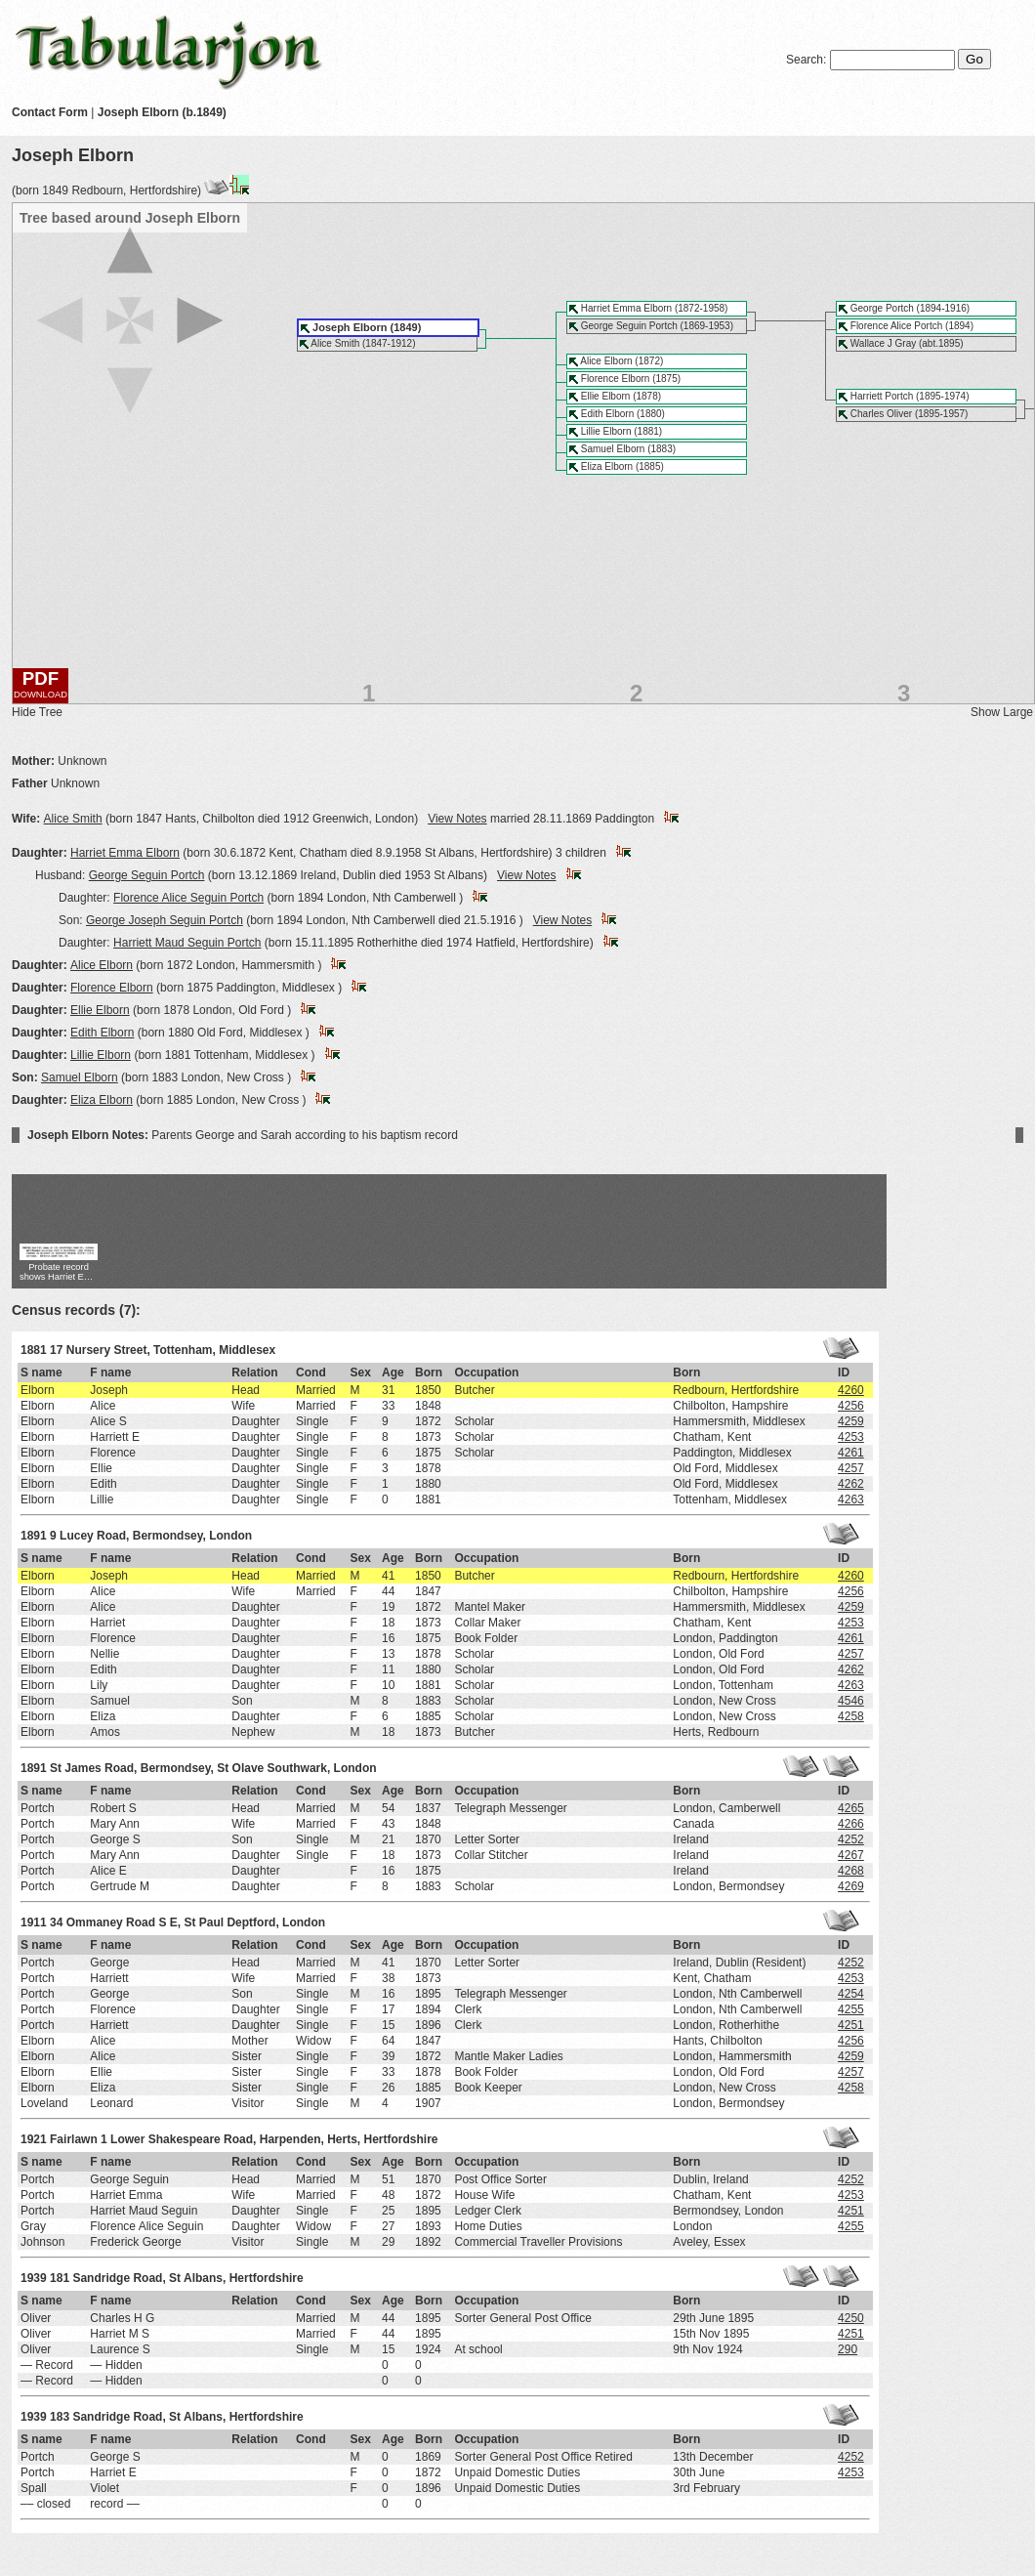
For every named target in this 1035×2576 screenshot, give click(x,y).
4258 (851, 1716)
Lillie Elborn (100, 1055)
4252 (851, 1839)
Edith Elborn (102, 1032)
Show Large (1002, 712)
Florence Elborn (111, 987)
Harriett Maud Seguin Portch (187, 943)
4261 (851, 1452)
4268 (851, 1871)
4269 (851, 1886)
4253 (851, 1437)
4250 (851, 2318)
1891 (34, 1535)
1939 (34, 2278)
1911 (34, 1922)
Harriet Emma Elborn (125, 853)
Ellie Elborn (100, 1010)
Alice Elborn (101, 965)
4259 (851, 1421)
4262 (851, 1484)
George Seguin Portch (147, 875)
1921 (34, 2139)
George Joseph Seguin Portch (164, 920)
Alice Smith (73, 818)
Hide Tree (37, 712)
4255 (851, 2009)
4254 (851, 1994)
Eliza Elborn (101, 1100)
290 (847, 2349)
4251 (851, 2025)
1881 (34, 1350)
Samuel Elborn (79, 1077)
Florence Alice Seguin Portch (188, 898)
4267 (851, 1855)
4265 (851, 1808)
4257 (851, 1468)
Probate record (59, 1273)
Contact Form (50, 112)
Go (974, 59)
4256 (851, 1406)
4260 (851, 1390)
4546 (851, 1701)
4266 (851, 1824)
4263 (851, 1499)
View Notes (457, 818)
